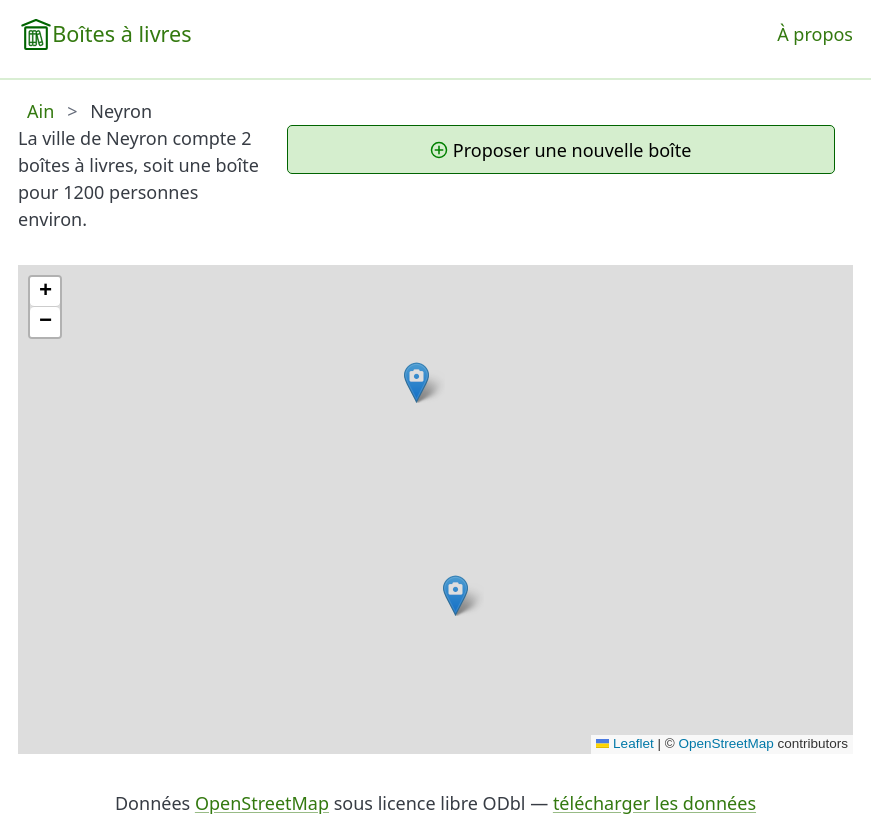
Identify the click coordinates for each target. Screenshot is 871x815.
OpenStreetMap (725, 743)
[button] (416, 382)
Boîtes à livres (121, 33)
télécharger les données (654, 803)
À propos (815, 34)
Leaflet (625, 743)
